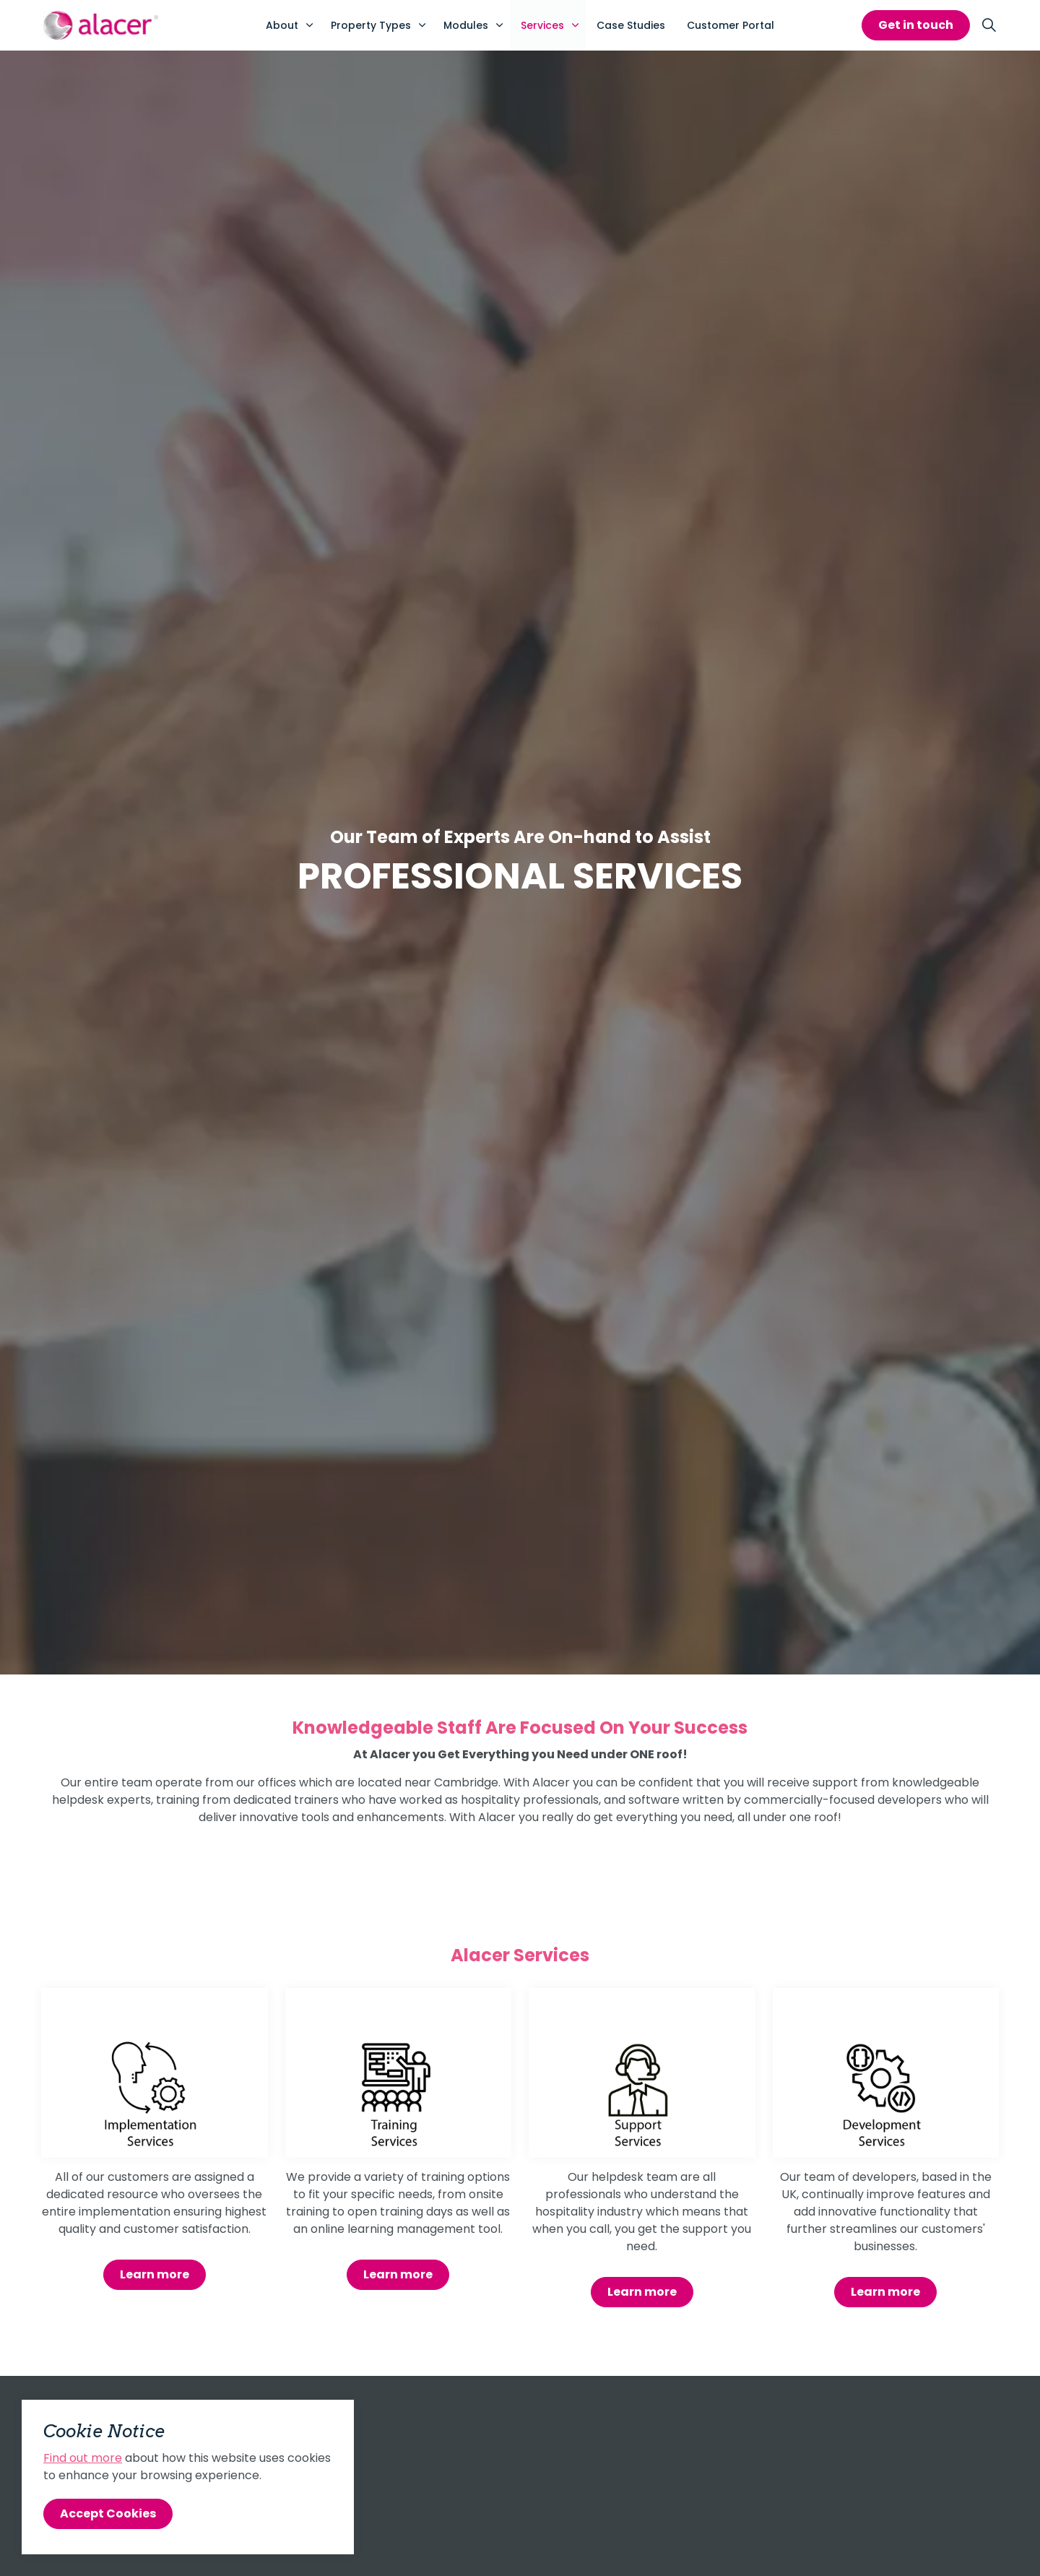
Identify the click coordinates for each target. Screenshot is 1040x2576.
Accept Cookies (108, 2513)
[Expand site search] (989, 25)
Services (542, 25)
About (282, 25)
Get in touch (915, 25)
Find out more (82, 2458)
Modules (465, 25)
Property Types (371, 25)
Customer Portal (730, 25)
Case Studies (631, 25)
